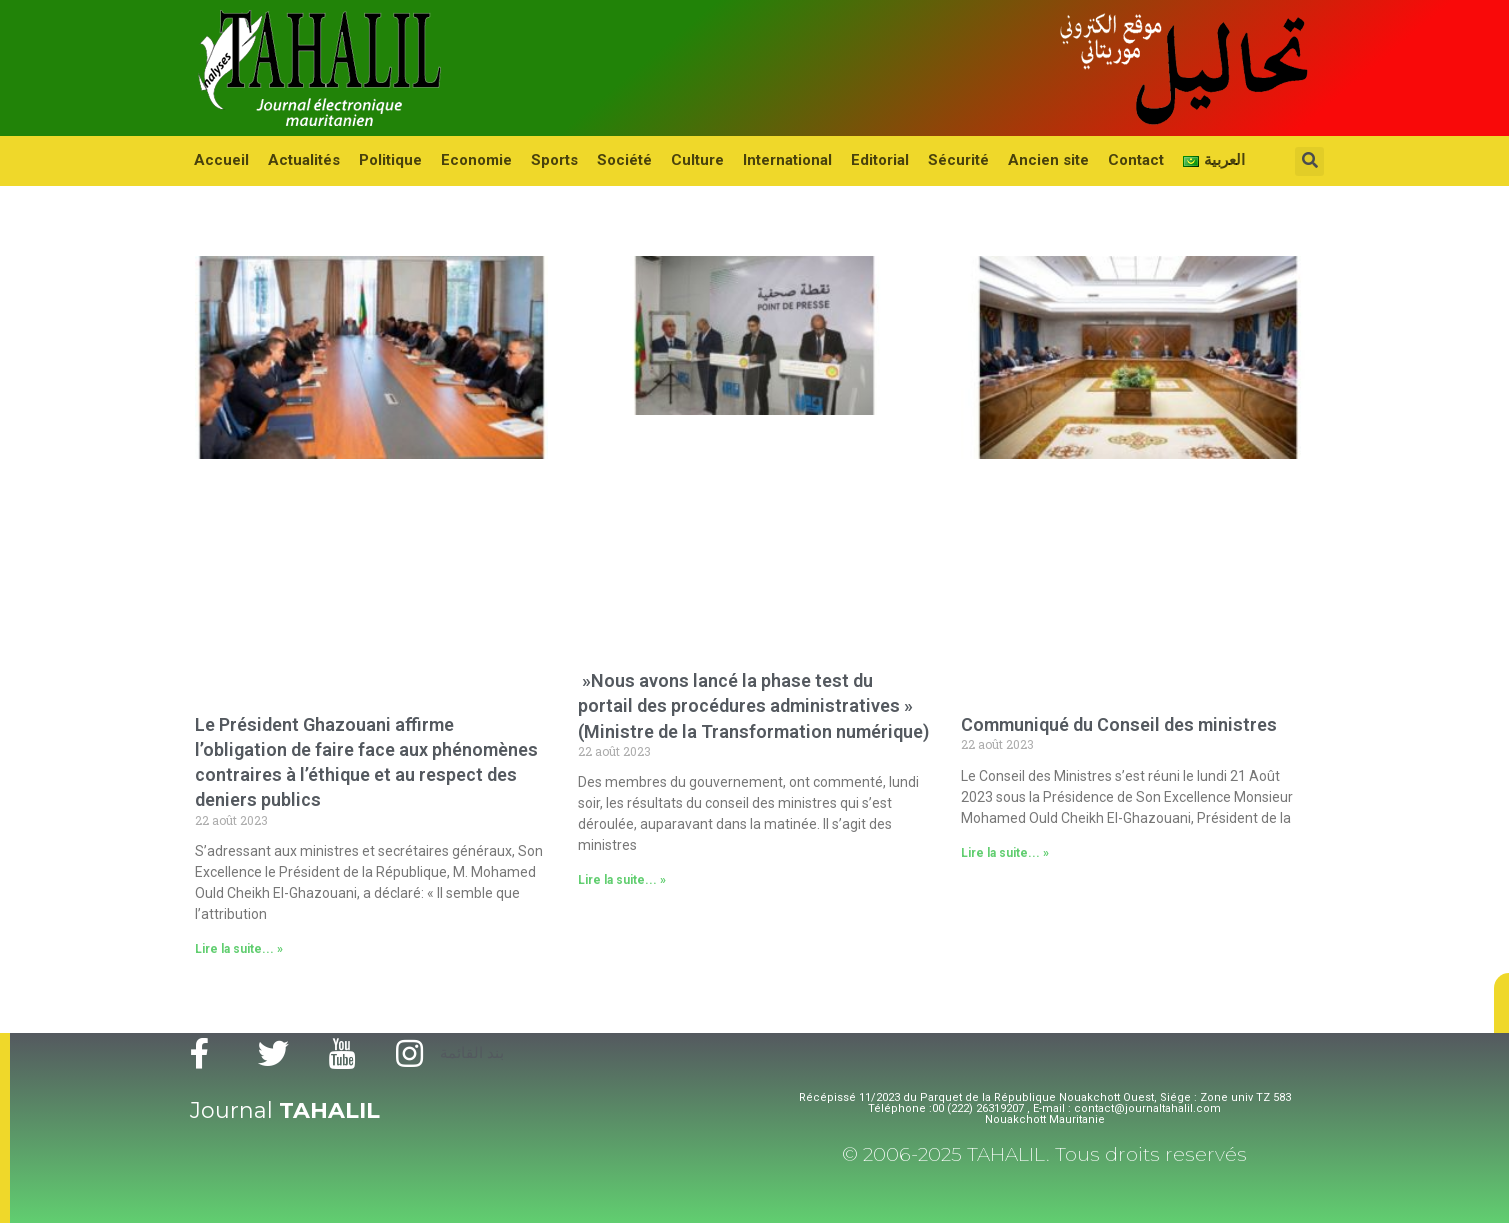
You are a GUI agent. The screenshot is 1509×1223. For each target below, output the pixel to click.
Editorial (855, 160)
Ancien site (1017, 160)
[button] (1501, 1003)
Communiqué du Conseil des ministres (1119, 724)
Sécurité (930, 160)
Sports (541, 160)
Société (608, 160)
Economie (466, 160)
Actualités (300, 160)
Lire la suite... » (239, 949)
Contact (1102, 160)
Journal (285, 1110)
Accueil (220, 160)
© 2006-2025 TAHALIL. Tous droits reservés (1044, 1154)
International (765, 160)
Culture (678, 160)
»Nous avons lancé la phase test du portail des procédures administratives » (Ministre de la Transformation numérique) (753, 705)
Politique (383, 160)
